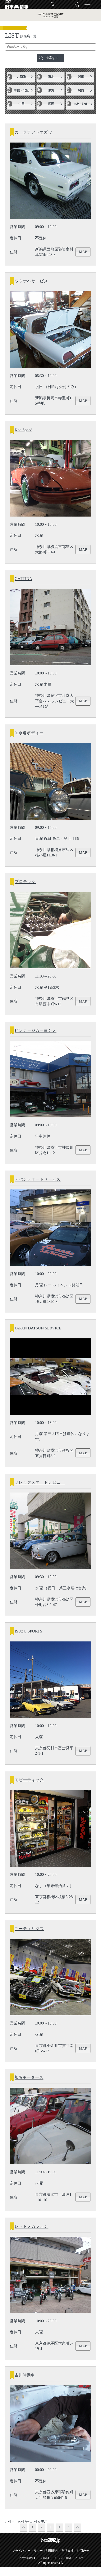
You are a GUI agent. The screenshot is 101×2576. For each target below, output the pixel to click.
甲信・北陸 (21, 90)
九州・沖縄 (81, 103)
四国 (51, 104)
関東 (81, 76)
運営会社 (68, 2559)
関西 (81, 90)
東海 (51, 90)
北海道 (21, 76)
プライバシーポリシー (26, 2559)
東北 (51, 76)
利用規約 (52, 2559)
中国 (21, 104)
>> (77, 2535)
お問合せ (84, 2559)
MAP (83, 252)
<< (23, 2535)
